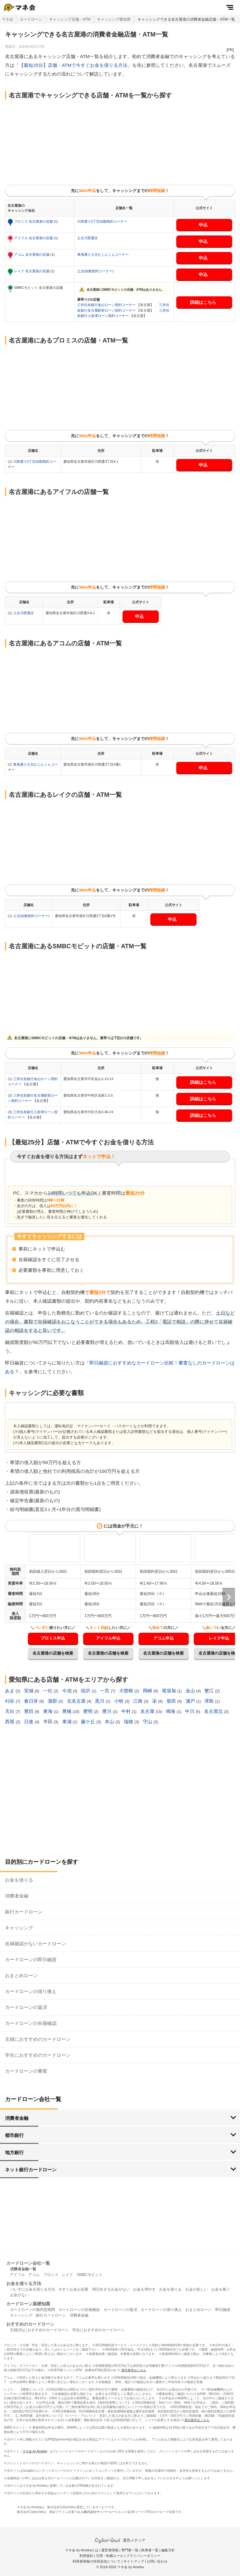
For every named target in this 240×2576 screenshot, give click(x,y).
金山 (191, 1690)
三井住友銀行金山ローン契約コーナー (107, 305)
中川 (190, 1711)
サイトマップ (133, 2561)
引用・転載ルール (109, 2556)
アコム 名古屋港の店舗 (32, 254)
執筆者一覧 (149, 2550)
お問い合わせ (157, 2561)
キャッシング (19, 1927)
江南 (138, 1701)
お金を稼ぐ (220, 2289)
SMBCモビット (89, 2275)
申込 (203, 224)
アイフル (17, 2275)
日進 (29, 1721)
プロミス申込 (53, 1638)
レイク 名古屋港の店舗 (32, 271)
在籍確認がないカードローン (35, 1943)
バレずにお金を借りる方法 (32, 2289)
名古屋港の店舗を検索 (52, 1653)
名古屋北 (214, 1711)
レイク (67, 2275)
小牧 (119, 1701)
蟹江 (209, 1690)
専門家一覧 (129, 2550)
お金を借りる (19, 1880)
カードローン (31, 19)
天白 (10, 1711)
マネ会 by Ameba (34, 2451)
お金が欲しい (196, 2289)
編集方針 (168, 2550)
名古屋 (148, 1711)
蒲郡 (53, 1701)
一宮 (105, 1690)
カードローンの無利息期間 (32, 2309)
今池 (67, 1690)
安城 (29, 1690)
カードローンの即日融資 (31, 1959)
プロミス (50, 2275)
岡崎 (148, 1690)
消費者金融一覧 (23, 2269)
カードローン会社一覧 (28, 2263)
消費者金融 (16, 1895)
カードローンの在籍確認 (31, 2023)
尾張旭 (169, 1690)
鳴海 (171, 1711)
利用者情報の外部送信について (96, 2561)
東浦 (67, 1721)
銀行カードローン (23, 1911)
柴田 (172, 1701)
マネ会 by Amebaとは (81, 2550)
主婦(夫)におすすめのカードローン (39, 2330)
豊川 (107, 1711)
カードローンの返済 (26, 2007)
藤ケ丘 (88, 1721)
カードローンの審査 (26, 2071)
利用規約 (86, 2556)
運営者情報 (109, 2550)
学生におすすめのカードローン (38, 2055)
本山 (110, 1721)
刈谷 (10, 1701)
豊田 (29, 1711)
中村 (126, 1711)
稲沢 (86, 1690)
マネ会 (7, 19)
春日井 (31, 1701)
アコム (34, 2275)
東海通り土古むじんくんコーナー (103, 254)
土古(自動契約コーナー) (95, 271)
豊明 (88, 1711)
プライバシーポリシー (143, 2556)
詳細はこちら (203, 302)
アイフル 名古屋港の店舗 (34, 238)
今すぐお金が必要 (73, 2289)
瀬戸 (191, 1701)
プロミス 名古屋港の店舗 (34, 221)
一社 (48, 1690)
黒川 (100, 1701)
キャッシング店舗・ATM (69, 19)
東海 (48, 1711)
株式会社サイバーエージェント (106, 2512)
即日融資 (222, 2309)
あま (10, 1690)
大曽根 (126, 1690)
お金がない (19, 2295)
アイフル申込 (108, 1638)
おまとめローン (21, 1975)
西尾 (10, 1721)
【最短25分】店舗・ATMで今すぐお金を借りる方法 (73, 65)
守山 (148, 1721)
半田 (48, 1721)
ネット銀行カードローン (31, 2169)
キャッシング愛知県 (114, 19)
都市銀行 (14, 2135)
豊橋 (67, 1711)
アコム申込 (163, 1638)
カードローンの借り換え (31, 1991)
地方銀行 (14, 2152)
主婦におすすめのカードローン (38, 2039)
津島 (209, 1701)
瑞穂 (129, 1721)
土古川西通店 (87, 238)
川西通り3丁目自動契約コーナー (102, 221)
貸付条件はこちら (133, 2370)
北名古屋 (77, 1701)
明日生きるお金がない (111, 2289)
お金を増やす (144, 2289)
